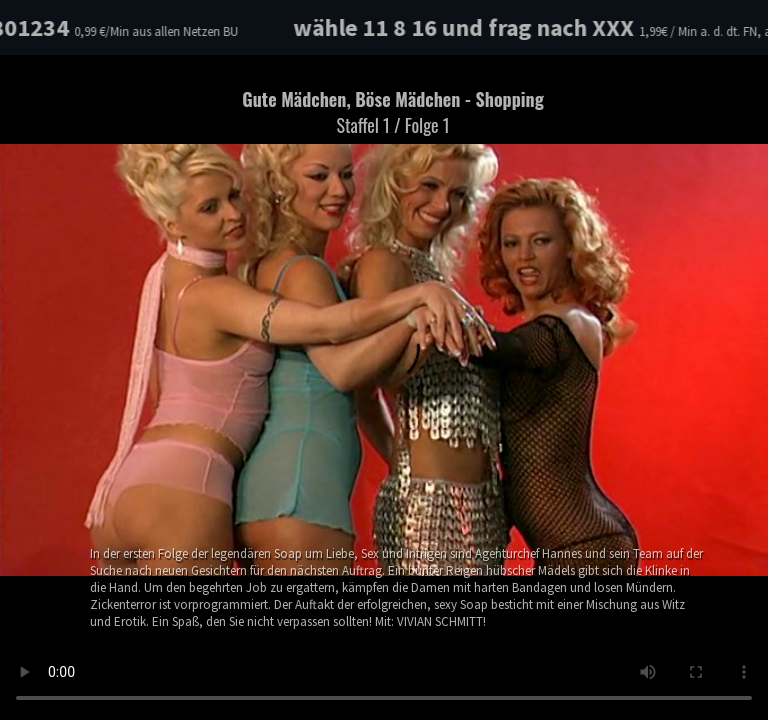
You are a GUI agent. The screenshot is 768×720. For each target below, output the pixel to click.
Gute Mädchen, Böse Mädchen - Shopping (393, 112)
